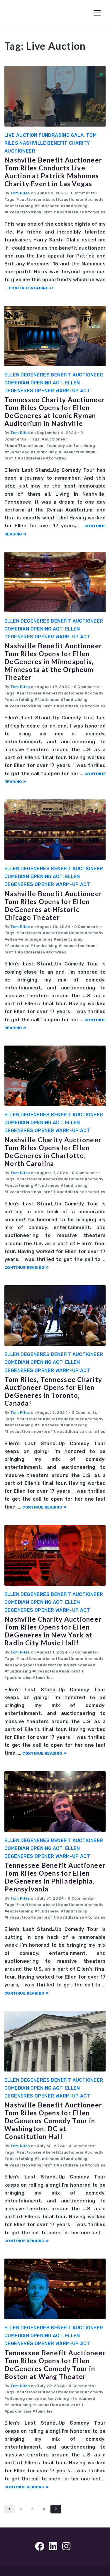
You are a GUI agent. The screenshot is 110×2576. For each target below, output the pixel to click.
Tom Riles (20, 193)
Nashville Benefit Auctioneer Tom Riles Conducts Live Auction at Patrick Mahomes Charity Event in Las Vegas (53, 172)
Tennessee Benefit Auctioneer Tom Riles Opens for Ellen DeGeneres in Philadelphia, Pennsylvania (55, 1877)
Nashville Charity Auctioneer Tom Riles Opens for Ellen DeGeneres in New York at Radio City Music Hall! (52, 1631)
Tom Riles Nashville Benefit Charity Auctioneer (50, 143)
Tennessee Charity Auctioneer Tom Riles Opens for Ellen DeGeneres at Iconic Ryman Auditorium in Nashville (54, 411)
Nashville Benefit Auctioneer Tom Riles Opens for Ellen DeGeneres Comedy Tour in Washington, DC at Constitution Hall (53, 2120)
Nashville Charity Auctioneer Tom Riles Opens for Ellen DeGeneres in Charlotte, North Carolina (52, 1151)
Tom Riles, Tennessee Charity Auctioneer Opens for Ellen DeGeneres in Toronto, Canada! (53, 1391)
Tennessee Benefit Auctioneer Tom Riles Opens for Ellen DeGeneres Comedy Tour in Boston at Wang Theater (55, 2364)
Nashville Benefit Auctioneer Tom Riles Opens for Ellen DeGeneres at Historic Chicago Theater (53, 905)
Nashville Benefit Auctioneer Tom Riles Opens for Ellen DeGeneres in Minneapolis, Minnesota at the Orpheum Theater (53, 661)
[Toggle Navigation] (97, 13)
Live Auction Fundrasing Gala (44, 135)
